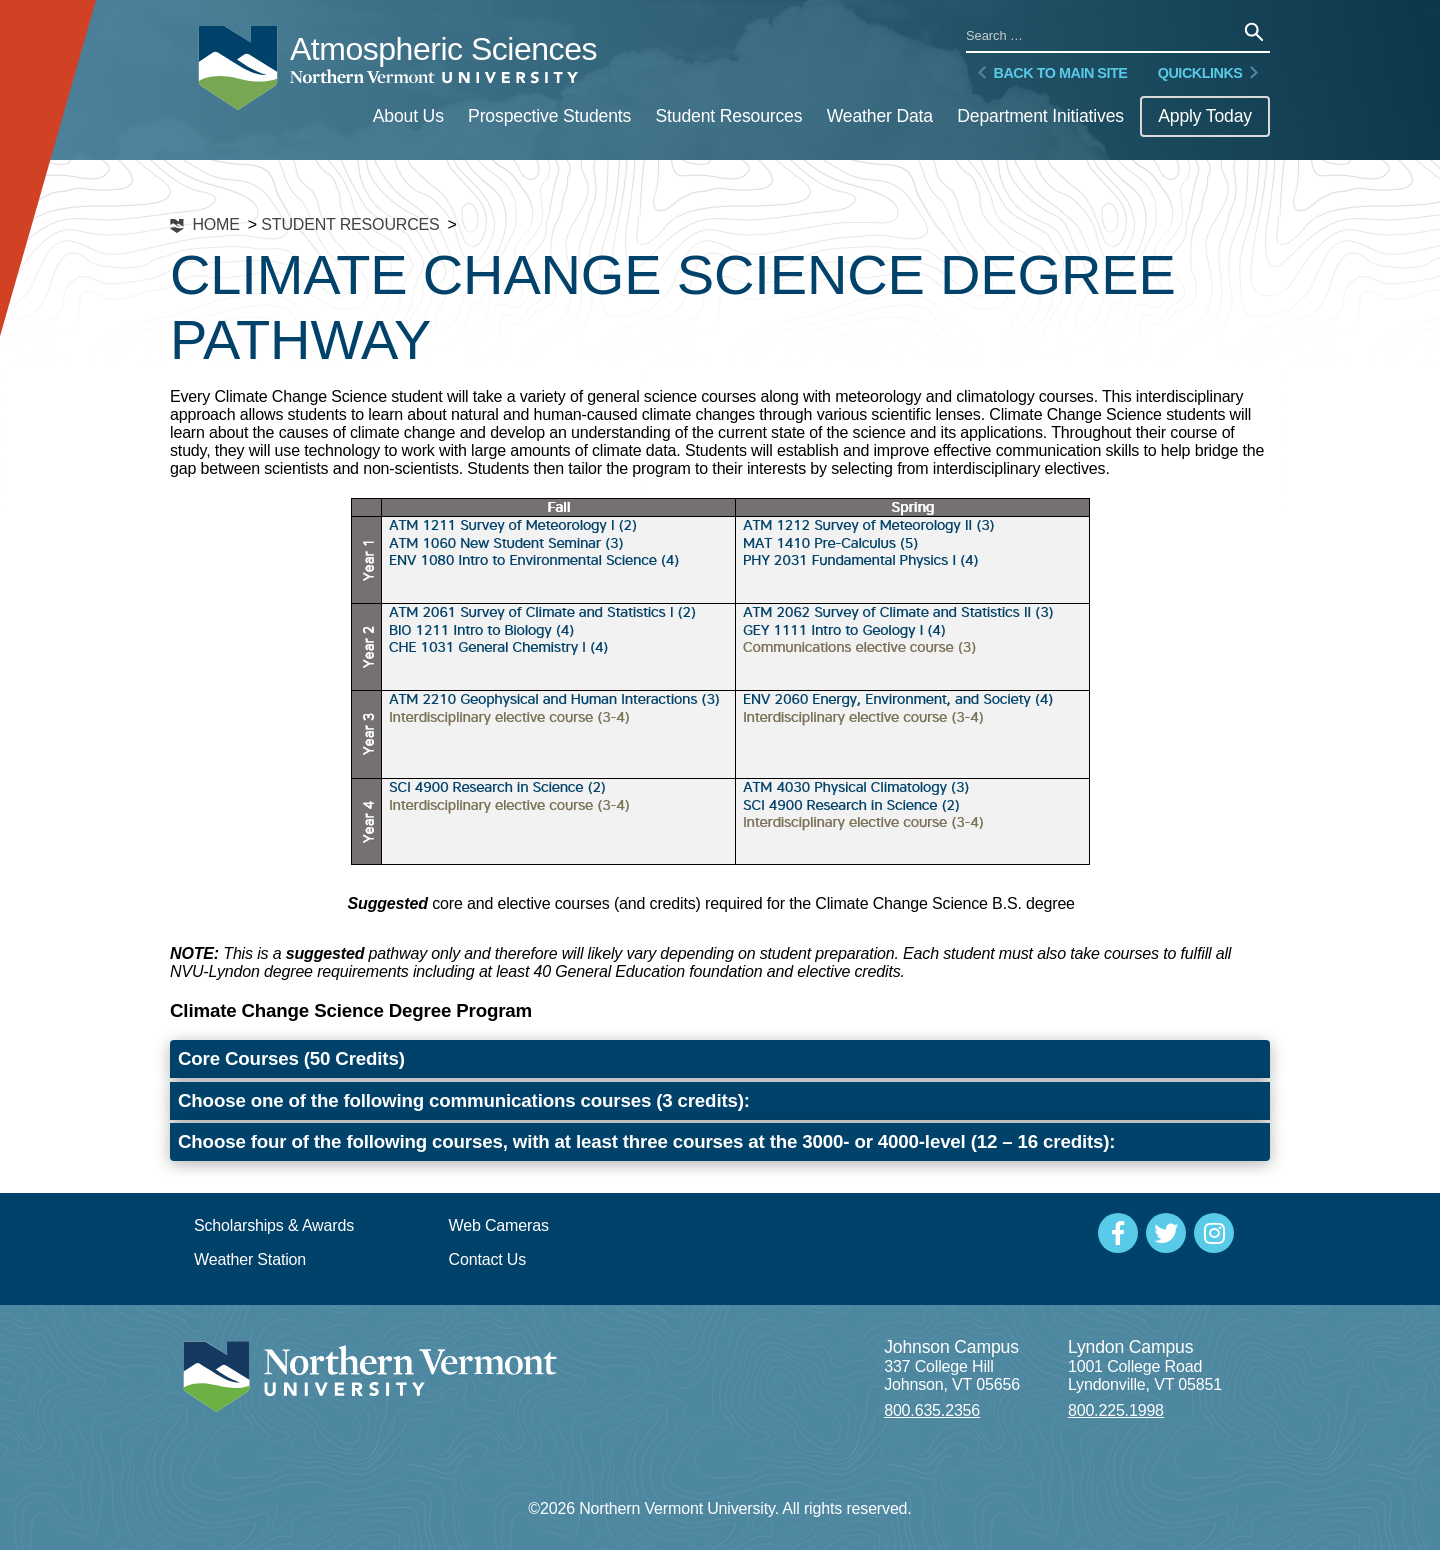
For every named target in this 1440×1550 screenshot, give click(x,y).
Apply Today (1205, 116)
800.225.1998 (1116, 1410)
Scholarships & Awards (274, 1225)
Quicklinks (1210, 73)
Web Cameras (499, 1225)
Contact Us (488, 1259)
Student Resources (728, 116)
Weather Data (880, 116)
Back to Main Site (1050, 73)
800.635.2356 (932, 1410)
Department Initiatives (1040, 116)
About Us (408, 116)
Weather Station (250, 1259)
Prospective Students (549, 116)
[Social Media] (1118, 1233)
